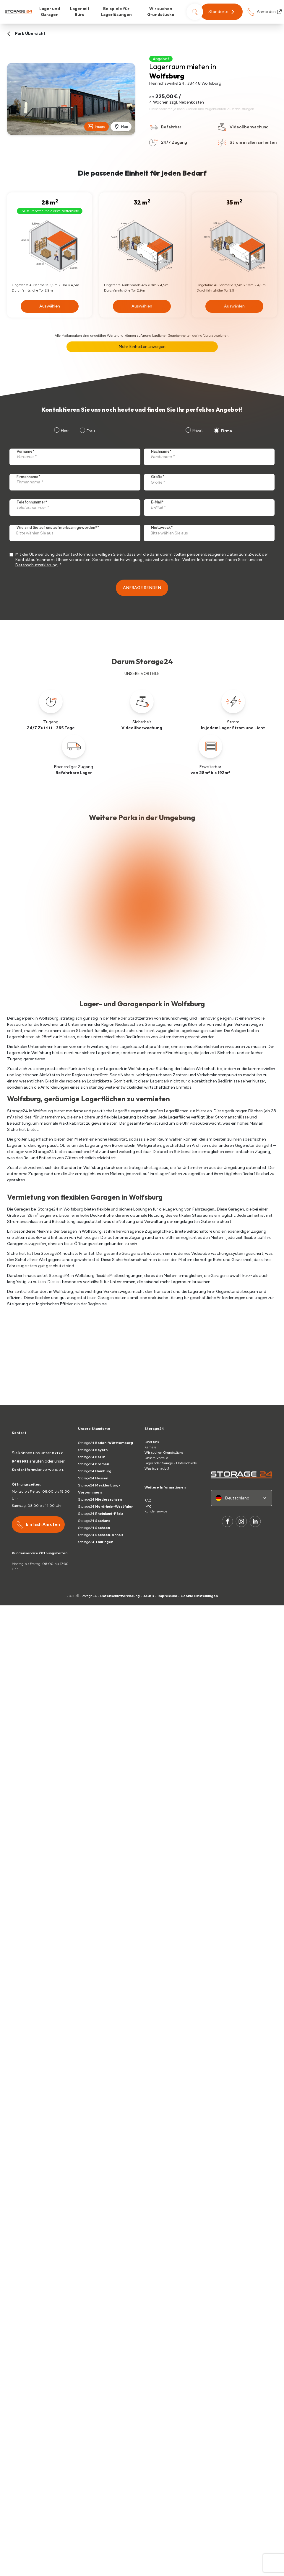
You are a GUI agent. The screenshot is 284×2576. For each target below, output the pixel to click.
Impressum (167, 1596)
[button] (221, 12)
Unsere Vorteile (156, 1458)
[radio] (193, 431)
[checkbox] (208, 431)
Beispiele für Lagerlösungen (116, 11)
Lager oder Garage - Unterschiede (171, 1463)
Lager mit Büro (80, 11)
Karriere (150, 1447)
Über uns (152, 1442)
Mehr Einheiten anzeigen (142, 346)
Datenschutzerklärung (36, 564)
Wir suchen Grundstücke (160, 11)
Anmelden (269, 11)
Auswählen (49, 306)
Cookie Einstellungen (199, 1596)
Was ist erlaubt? (158, 1468)
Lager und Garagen (49, 11)
